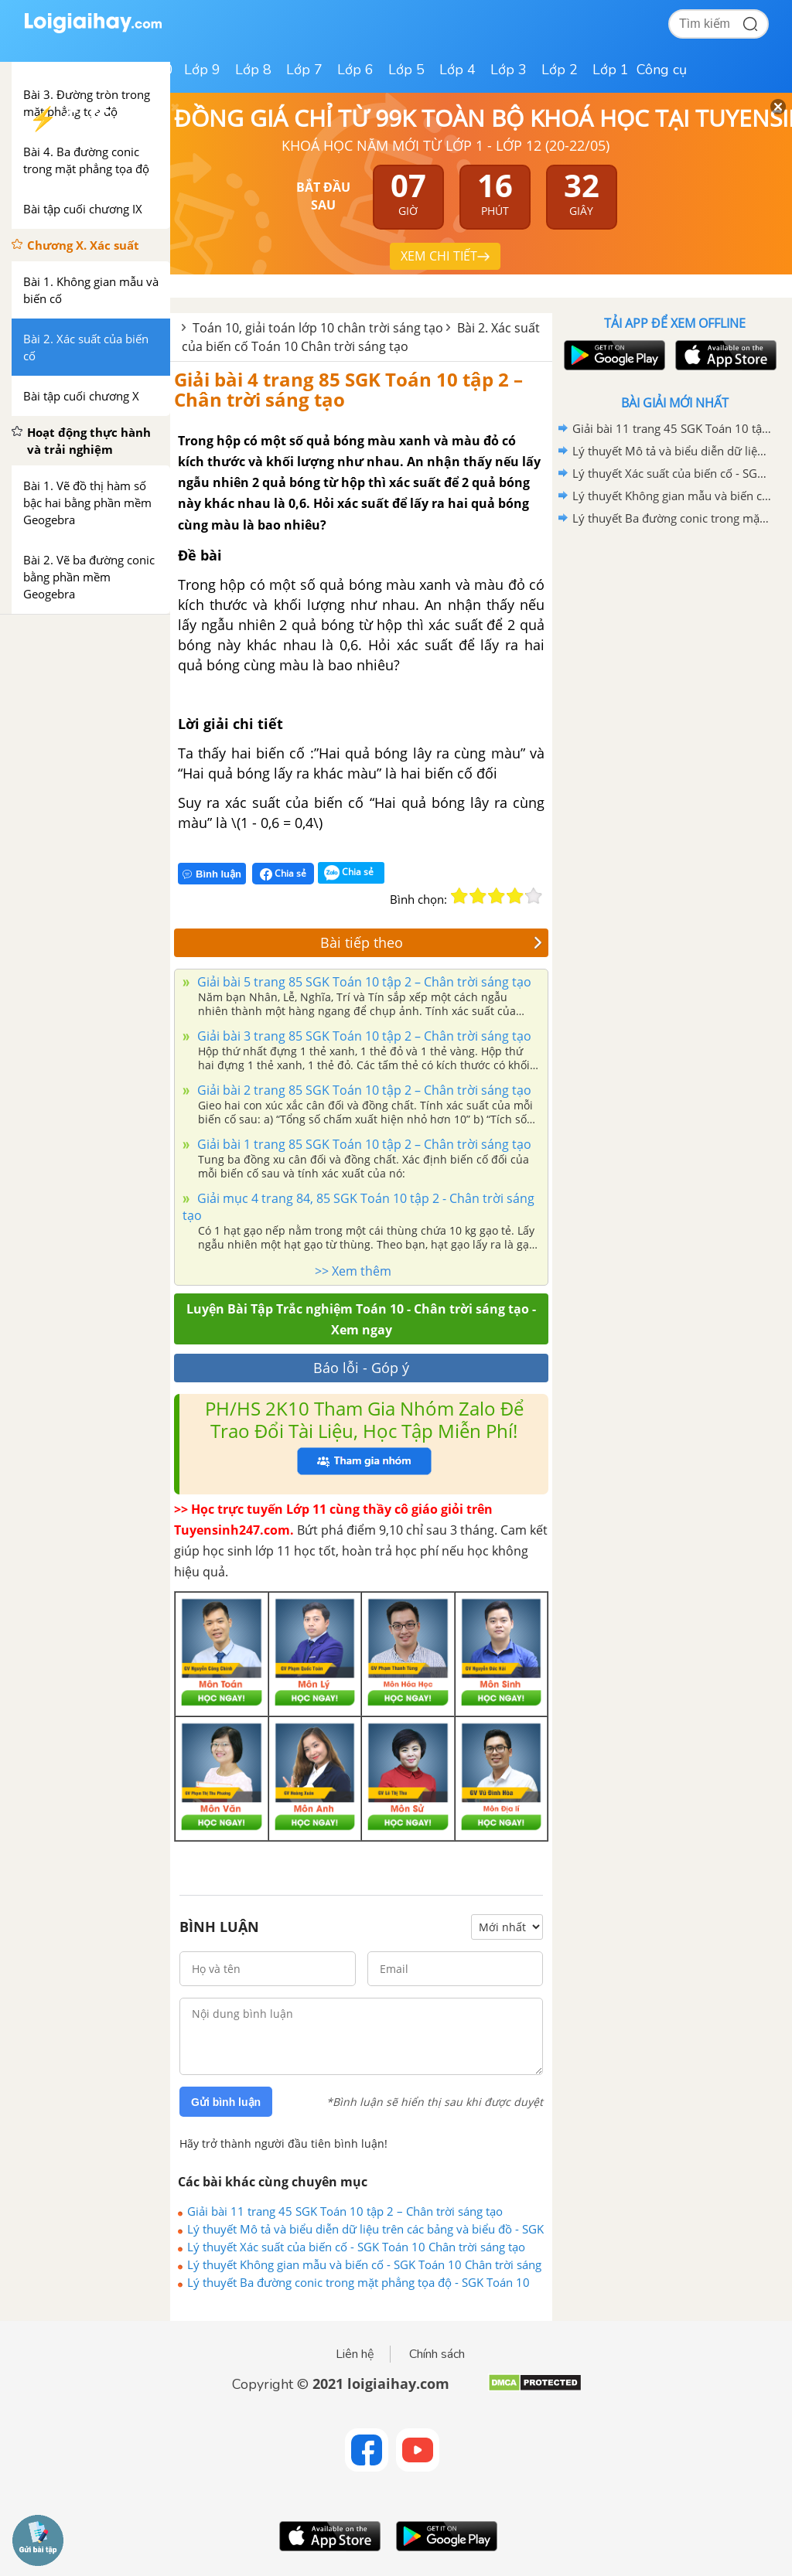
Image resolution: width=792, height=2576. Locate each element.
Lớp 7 (304, 69)
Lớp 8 (253, 69)
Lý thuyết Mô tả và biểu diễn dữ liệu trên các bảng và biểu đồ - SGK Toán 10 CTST (365, 2229)
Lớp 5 (406, 69)
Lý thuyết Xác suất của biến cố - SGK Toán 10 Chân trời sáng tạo (356, 2246)
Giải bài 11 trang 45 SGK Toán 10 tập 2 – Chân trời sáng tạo (345, 2211)
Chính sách (437, 2354)
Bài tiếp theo (431, 942)
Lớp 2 (559, 69)
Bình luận (212, 874)
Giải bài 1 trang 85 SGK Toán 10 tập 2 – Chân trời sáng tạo (362, 1144)
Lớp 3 (508, 69)
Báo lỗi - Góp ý (361, 1367)
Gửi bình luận (226, 2102)
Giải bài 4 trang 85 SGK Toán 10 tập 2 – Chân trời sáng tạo (348, 389)
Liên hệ (355, 2354)
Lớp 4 (457, 69)
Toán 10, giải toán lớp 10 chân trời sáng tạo (318, 327)
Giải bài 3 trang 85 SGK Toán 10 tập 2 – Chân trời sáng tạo (362, 1035)
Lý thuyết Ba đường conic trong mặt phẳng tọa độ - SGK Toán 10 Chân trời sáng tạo (358, 2282)
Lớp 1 (610, 69)
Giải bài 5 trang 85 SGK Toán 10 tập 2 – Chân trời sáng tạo (362, 981)
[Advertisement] (674, 640)
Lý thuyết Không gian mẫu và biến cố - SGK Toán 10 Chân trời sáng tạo (364, 2264)
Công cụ (662, 69)
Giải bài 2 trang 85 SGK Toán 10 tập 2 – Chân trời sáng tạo (362, 1090)
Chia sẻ (283, 874)
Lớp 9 (202, 69)
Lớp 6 (355, 69)
